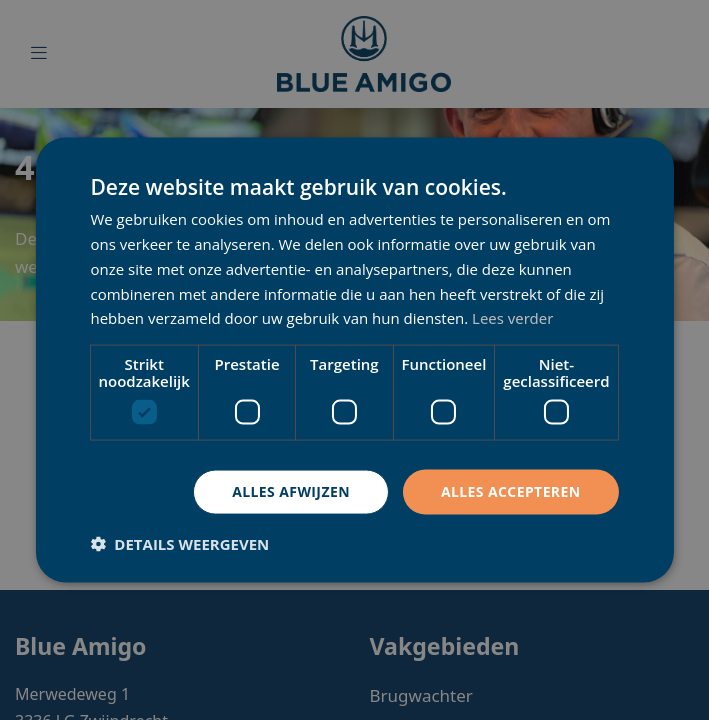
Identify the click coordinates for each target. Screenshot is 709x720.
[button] (179, 543)
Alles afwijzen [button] (291, 491)
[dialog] (354, 360)
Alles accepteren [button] (511, 491)
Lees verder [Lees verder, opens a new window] (513, 318)
